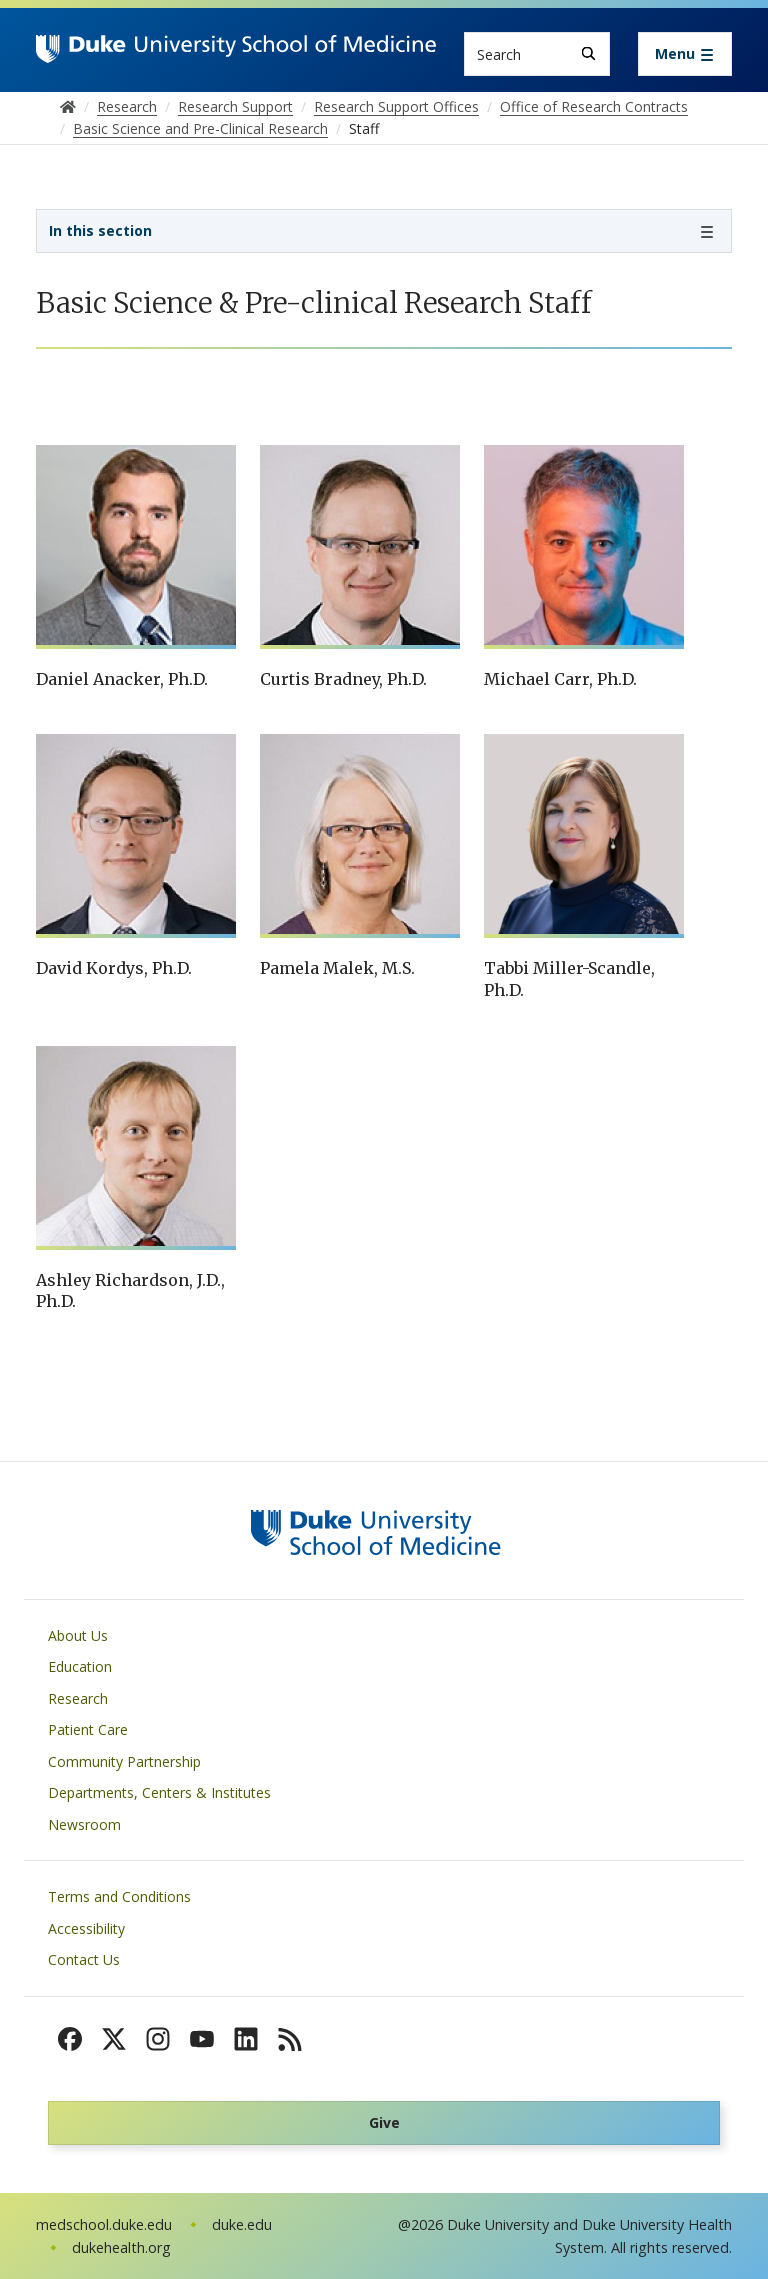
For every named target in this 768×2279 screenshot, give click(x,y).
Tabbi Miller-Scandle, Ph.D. (569, 979)
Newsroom (84, 1824)
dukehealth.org (121, 2247)
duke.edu (242, 2224)
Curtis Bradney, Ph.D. (343, 679)
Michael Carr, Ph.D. (560, 679)
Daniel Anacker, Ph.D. (122, 679)
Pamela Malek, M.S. (337, 968)
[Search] (588, 53)
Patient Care (88, 1729)
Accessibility (86, 1928)
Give (384, 2122)
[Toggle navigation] (685, 54)
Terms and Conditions (119, 1896)
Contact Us (84, 1959)
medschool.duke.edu (104, 2224)
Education (80, 1666)
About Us (78, 1635)
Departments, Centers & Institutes (159, 1792)
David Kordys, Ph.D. (114, 968)
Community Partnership (124, 1761)
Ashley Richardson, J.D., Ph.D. (130, 1291)
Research (78, 1698)
